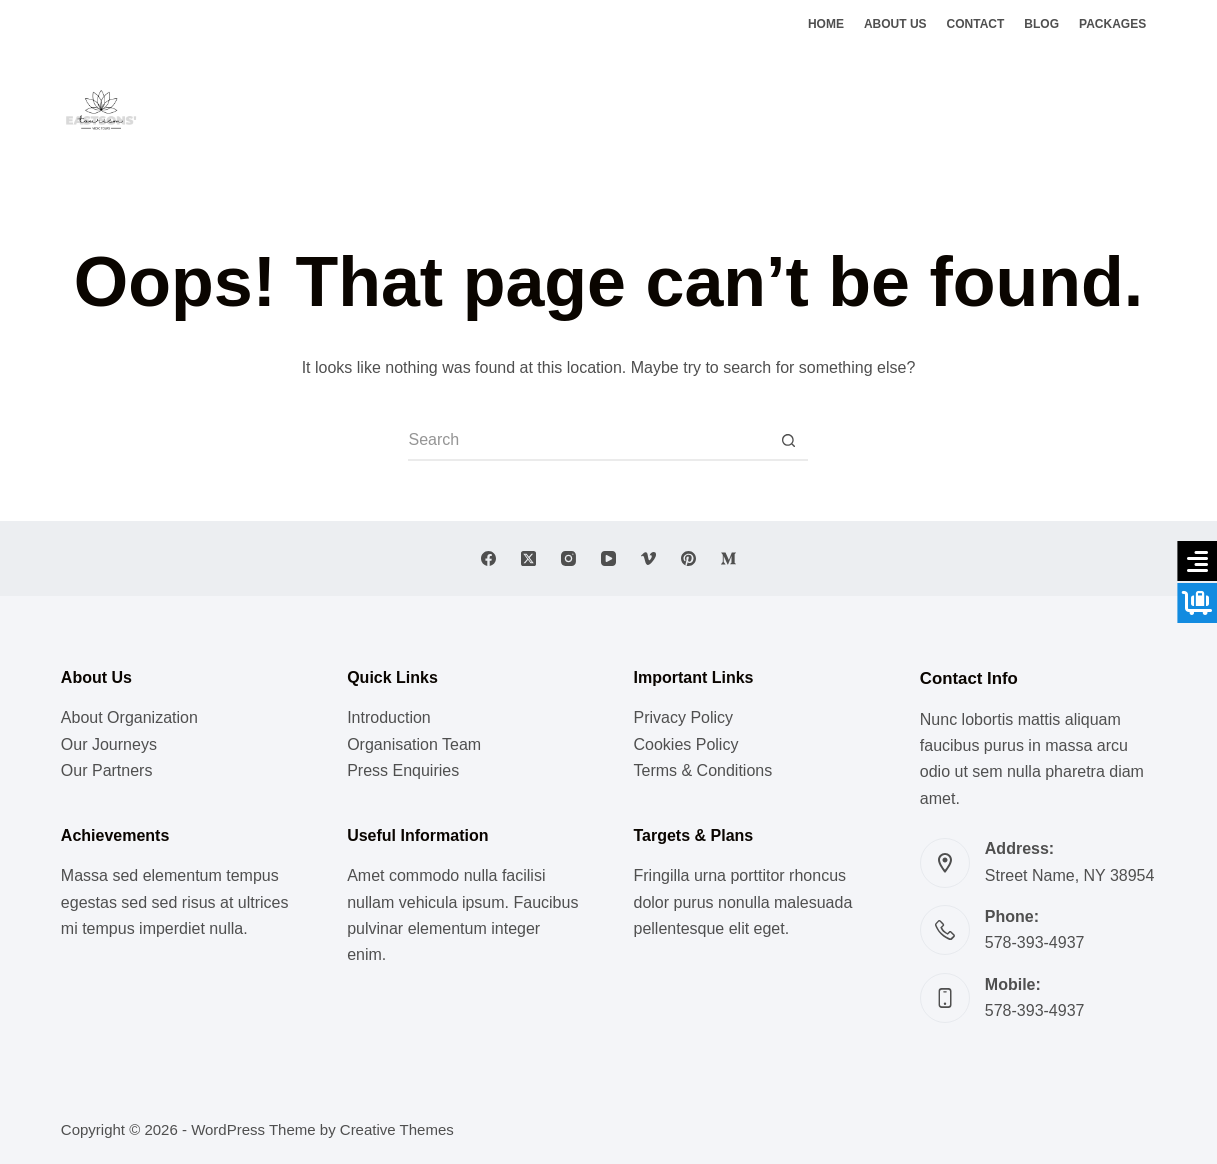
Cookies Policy (685, 744)
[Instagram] (1148, 110)
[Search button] (788, 441)
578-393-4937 (1035, 942)
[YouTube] (608, 558)
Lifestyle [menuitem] (449, 109)
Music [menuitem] (372, 109)
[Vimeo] (648, 558)
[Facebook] (1088, 110)
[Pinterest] (688, 558)
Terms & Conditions (702, 770)
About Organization (129, 717)
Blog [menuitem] (1041, 24)
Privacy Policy (683, 717)
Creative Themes (397, 1129)
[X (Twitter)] (1118, 110)
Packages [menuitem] (1112, 24)
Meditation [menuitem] (542, 109)
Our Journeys (109, 744)
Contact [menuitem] (976, 24)
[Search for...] (588, 441)
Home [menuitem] (826, 24)
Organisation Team (414, 744)
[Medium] (728, 558)
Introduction (389, 717)
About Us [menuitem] (895, 24)
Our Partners (107, 770)
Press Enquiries (403, 770)
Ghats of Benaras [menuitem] (802, 109)
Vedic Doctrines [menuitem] (659, 109)
